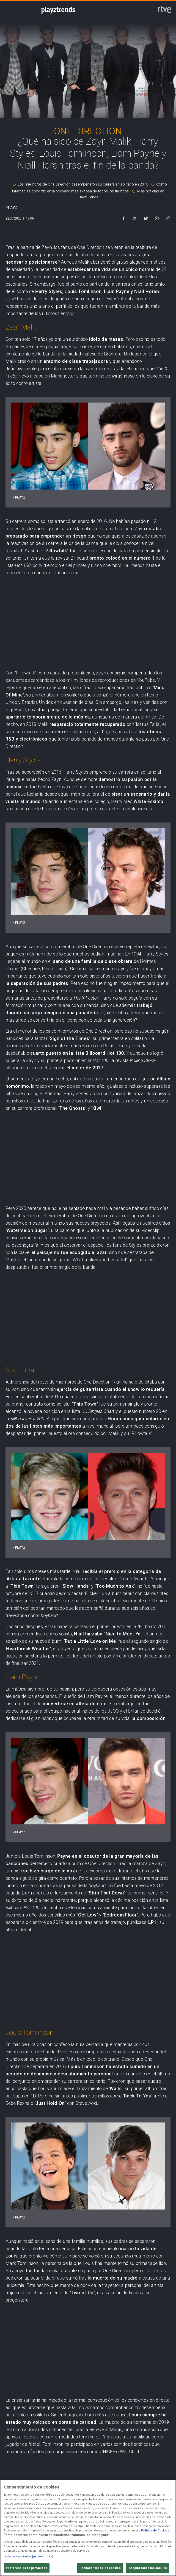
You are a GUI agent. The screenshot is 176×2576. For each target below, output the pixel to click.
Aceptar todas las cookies (148, 2568)
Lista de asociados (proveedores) (28, 2556)
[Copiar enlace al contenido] (167, 217)
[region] (88, 2528)
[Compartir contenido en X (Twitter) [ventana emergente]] (134, 217)
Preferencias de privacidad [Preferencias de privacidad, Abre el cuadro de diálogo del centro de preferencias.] (26, 2568)
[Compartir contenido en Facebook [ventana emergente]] (123, 217)
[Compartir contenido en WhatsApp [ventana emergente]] (156, 217)
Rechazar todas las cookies (100, 2568)
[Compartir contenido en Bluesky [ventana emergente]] (145, 217)
